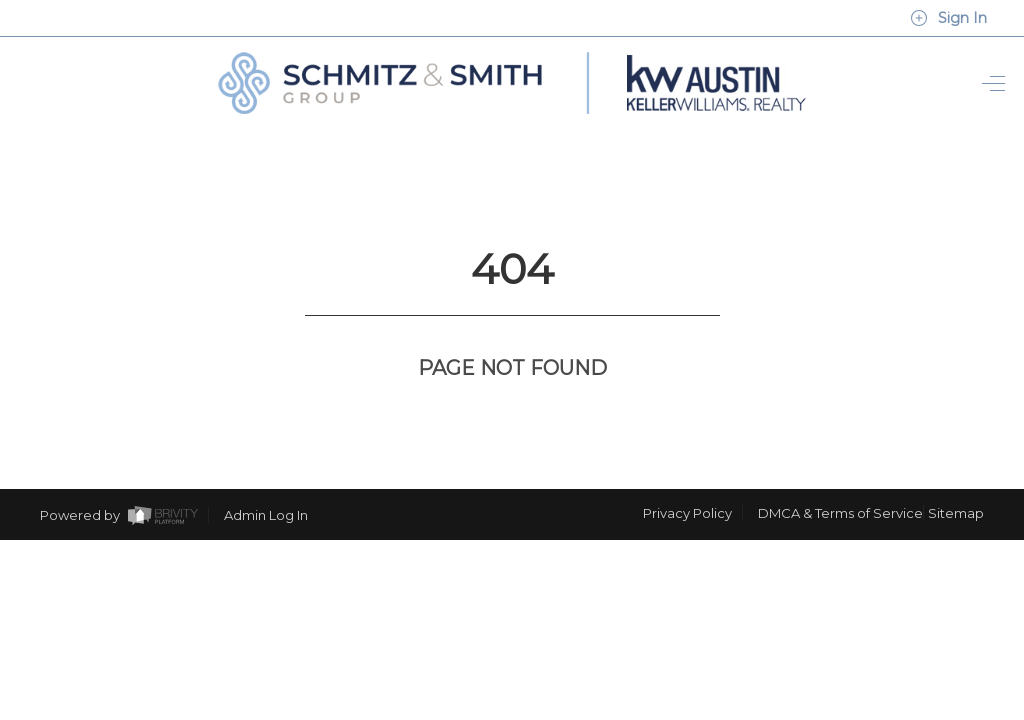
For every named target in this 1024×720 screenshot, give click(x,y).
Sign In (948, 18)
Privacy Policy (687, 476)
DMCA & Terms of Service (840, 476)
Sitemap (956, 476)
